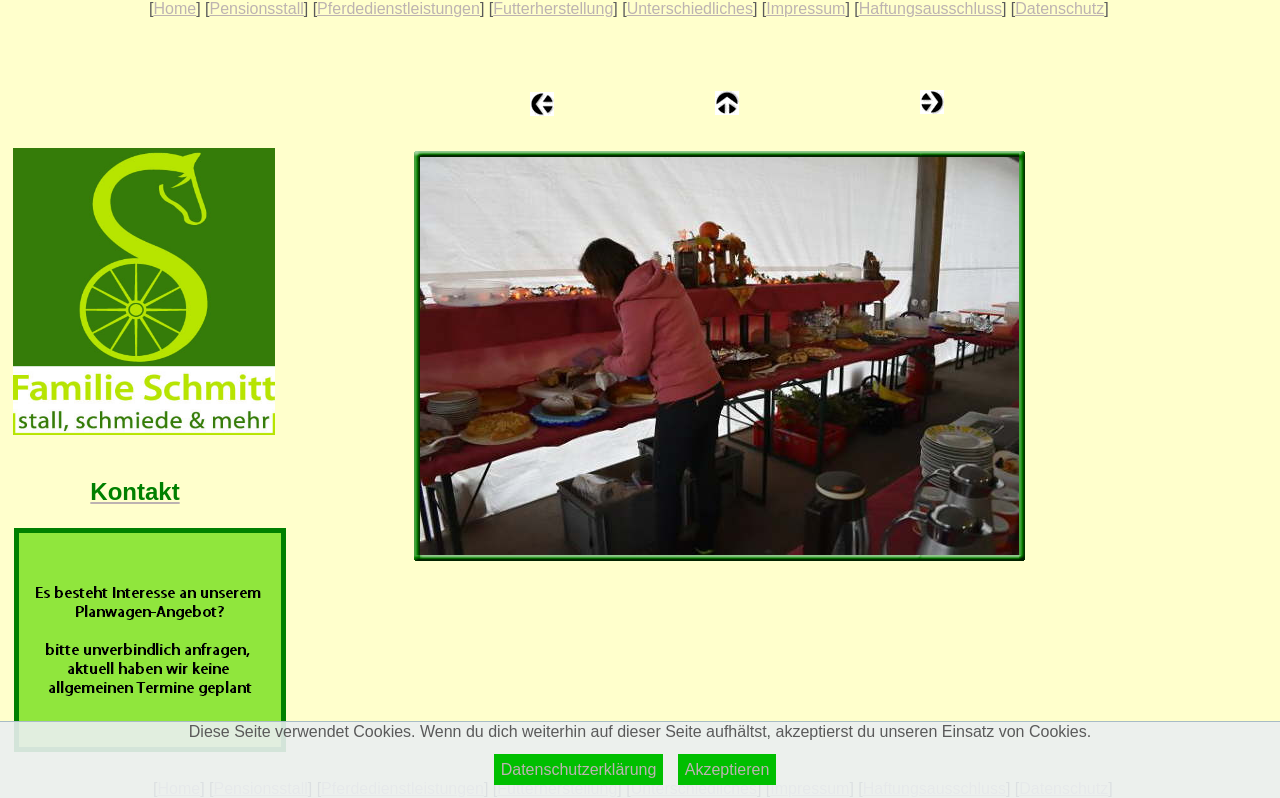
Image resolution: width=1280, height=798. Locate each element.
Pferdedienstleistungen (398, 8)
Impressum (805, 8)
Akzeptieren (727, 769)
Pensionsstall (256, 8)
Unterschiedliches (690, 8)
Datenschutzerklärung (579, 769)
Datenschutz (1059, 8)
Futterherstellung (553, 8)
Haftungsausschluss (930, 8)
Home (174, 8)
